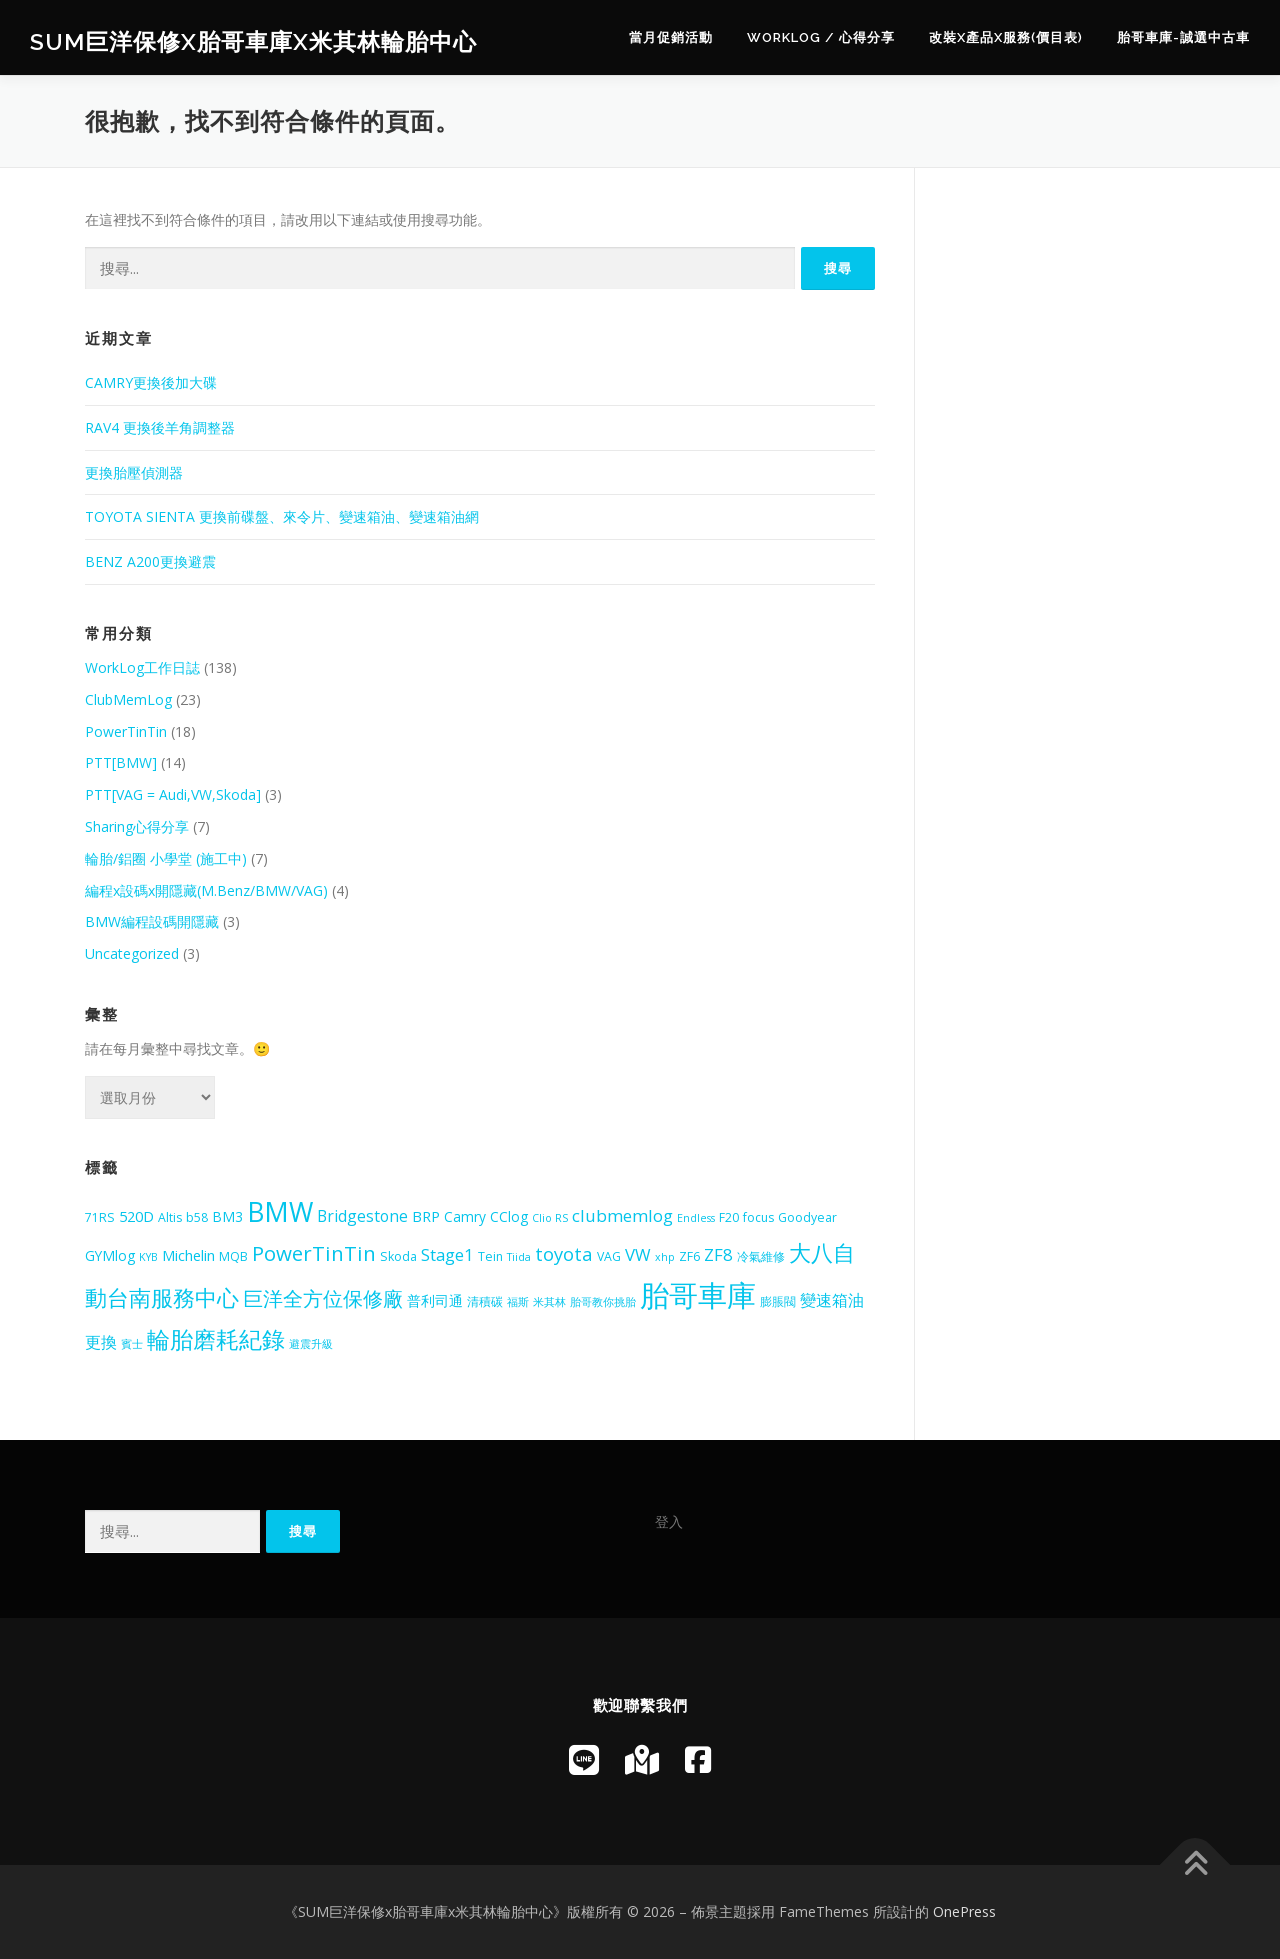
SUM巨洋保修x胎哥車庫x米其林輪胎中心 (253, 40)
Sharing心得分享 (137, 826)
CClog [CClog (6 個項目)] (509, 1216)
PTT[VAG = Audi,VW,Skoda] (173, 794)
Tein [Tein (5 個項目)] (490, 1256)
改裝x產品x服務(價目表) (1006, 37)
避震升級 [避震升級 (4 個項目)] (311, 1344)
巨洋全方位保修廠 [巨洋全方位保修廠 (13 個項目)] (323, 1298)
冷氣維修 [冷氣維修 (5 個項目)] (761, 1256)
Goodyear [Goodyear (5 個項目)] (807, 1217)
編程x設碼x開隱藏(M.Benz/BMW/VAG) (206, 890)
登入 (669, 1521)
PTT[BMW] (121, 762)
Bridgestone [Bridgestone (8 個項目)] (362, 1216)
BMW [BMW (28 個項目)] (280, 1212)
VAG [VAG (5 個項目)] (609, 1256)
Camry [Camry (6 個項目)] (465, 1216)
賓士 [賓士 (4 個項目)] (132, 1344)
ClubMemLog (128, 699)
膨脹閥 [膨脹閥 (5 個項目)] (778, 1301)
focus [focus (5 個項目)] (758, 1217)
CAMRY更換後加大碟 (151, 382)
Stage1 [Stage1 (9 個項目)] (447, 1254)
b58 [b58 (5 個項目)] (197, 1217)
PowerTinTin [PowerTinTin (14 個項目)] (314, 1253)
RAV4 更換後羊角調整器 (160, 427)
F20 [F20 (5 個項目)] (729, 1217)
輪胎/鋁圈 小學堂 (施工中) (166, 858)
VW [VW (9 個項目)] (638, 1254)
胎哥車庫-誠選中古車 (1183, 37)
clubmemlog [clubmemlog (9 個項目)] (622, 1215)
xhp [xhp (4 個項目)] (665, 1257)
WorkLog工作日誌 (142, 667)
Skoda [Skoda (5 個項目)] (398, 1256)
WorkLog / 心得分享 (821, 37)
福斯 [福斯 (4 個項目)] (518, 1302)
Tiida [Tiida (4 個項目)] (519, 1257)
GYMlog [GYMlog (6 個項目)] (110, 1255)
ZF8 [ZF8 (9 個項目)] (718, 1254)
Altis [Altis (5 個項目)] (170, 1217)
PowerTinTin (126, 731)
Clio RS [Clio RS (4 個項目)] (550, 1218)
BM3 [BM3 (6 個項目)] (227, 1216)
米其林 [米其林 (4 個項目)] (549, 1302)
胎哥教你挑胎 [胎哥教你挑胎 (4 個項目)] (603, 1302)
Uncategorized (132, 953)
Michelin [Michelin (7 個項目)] (188, 1255)
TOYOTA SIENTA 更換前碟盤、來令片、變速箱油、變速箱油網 (282, 516)
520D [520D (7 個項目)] (136, 1216)
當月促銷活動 (671, 37)
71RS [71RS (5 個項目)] (100, 1217)
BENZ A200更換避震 (150, 561)
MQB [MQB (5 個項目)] (233, 1256)
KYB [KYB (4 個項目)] (148, 1257)
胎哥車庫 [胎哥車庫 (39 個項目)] (698, 1295)
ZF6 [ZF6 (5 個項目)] (689, 1256)
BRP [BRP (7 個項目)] (426, 1216)
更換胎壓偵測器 (134, 472)
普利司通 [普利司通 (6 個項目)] (435, 1300)
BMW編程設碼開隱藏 (152, 921)
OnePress (964, 1911)
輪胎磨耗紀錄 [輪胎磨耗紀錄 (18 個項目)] (216, 1339)
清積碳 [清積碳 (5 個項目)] (485, 1301)
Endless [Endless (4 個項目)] (696, 1218)
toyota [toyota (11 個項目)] (564, 1253)
